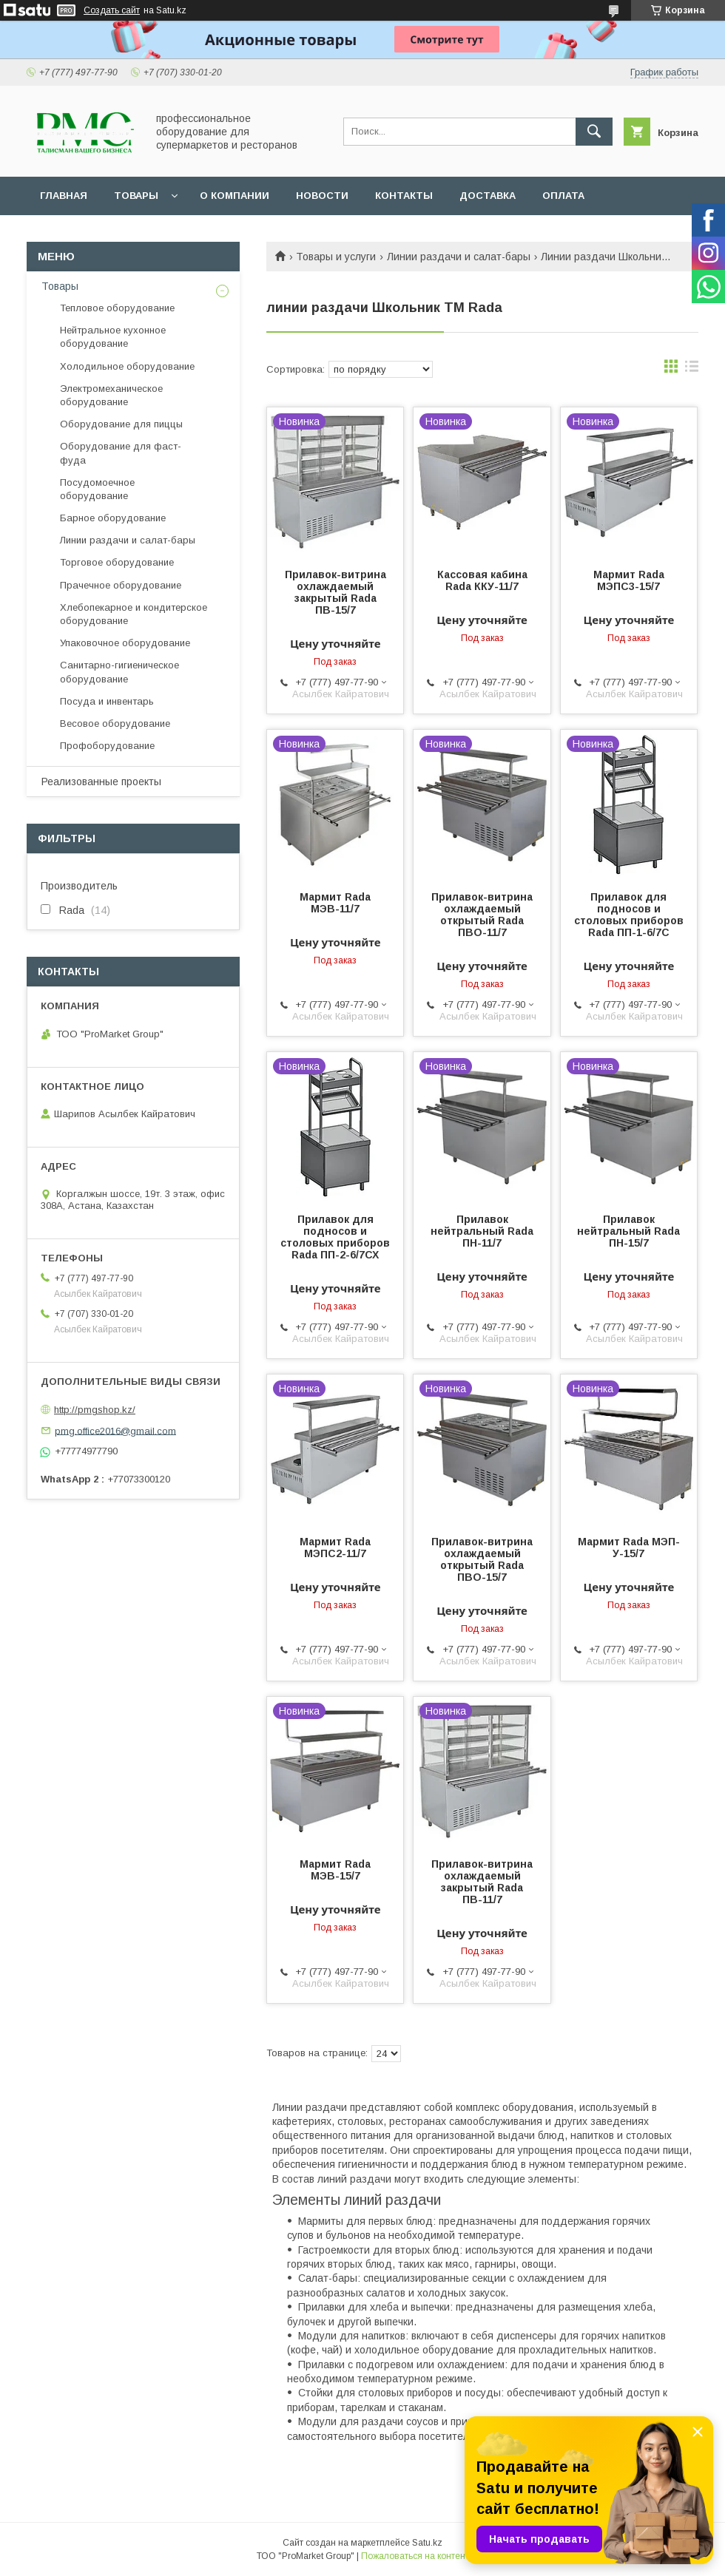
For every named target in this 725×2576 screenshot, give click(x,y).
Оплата (563, 195)
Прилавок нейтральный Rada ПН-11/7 (482, 1231)
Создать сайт (112, 10)
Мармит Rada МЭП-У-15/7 (629, 1547)
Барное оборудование (113, 517)
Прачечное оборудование (120, 585)
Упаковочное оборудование (125, 642)
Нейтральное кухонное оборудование (113, 337)
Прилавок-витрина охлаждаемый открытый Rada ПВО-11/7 (482, 914)
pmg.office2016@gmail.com (115, 1430)
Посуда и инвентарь (107, 701)
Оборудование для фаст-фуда (120, 453)
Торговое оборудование (117, 562)
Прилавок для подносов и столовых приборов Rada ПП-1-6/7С (629, 914)
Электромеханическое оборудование (111, 395)
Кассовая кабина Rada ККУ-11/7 (482, 580)
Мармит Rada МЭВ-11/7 (335, 903)
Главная (63, 195)
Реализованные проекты (101, 781)
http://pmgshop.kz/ (94, 1409)
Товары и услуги (336, 256)
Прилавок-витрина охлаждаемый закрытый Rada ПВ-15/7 (335, 592)
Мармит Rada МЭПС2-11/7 (335, 1547)
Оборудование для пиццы (121, 424)
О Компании (234, 195)
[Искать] (594, 132)
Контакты (404, 195)
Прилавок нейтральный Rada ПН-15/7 (628, 1231)
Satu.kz (427, 2543)
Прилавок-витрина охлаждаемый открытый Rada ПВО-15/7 (482, 1559)
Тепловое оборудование (117, 307)
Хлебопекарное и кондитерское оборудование (133, 614)
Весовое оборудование (115, 723)
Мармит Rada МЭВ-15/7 (335, 1870)
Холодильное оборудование (127, 366)
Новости (322, 195)
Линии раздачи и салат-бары (458, 256)
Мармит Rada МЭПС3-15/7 (628, 580)
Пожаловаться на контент (415, 2556)
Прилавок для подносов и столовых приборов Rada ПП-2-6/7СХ (335, 1237)
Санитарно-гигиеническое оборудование (119, 672)
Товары (136, 195)
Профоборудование (107, 745)
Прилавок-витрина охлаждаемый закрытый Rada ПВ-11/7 (482, 1881)
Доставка (487, 195)
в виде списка (691, 369)
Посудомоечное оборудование (97, 489)
